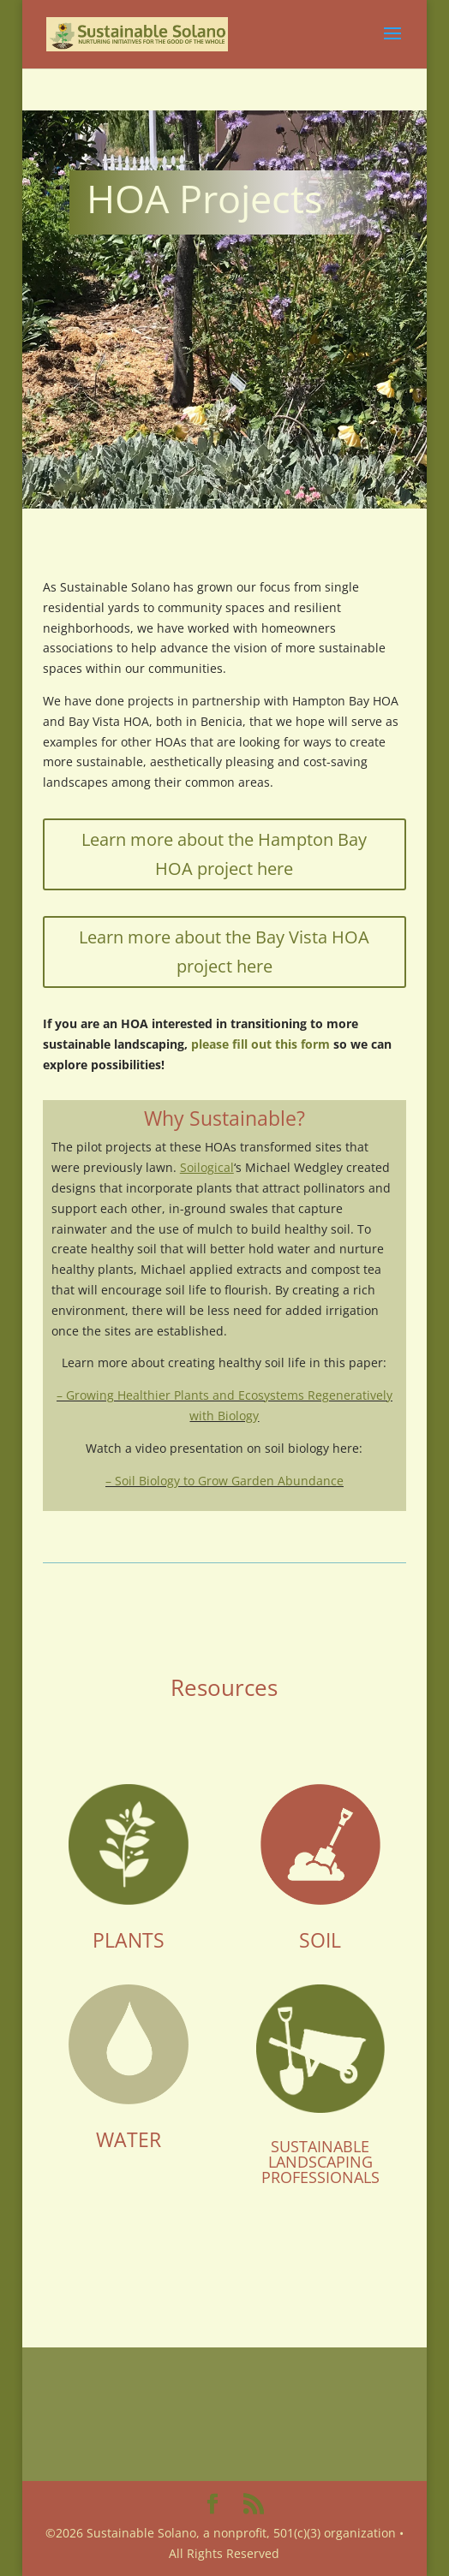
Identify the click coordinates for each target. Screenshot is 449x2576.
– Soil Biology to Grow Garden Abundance (224, 1480)
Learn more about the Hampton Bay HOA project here (224, 854)
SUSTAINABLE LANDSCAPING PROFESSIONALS (320, 2161)
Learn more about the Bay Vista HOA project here (224, 951)
